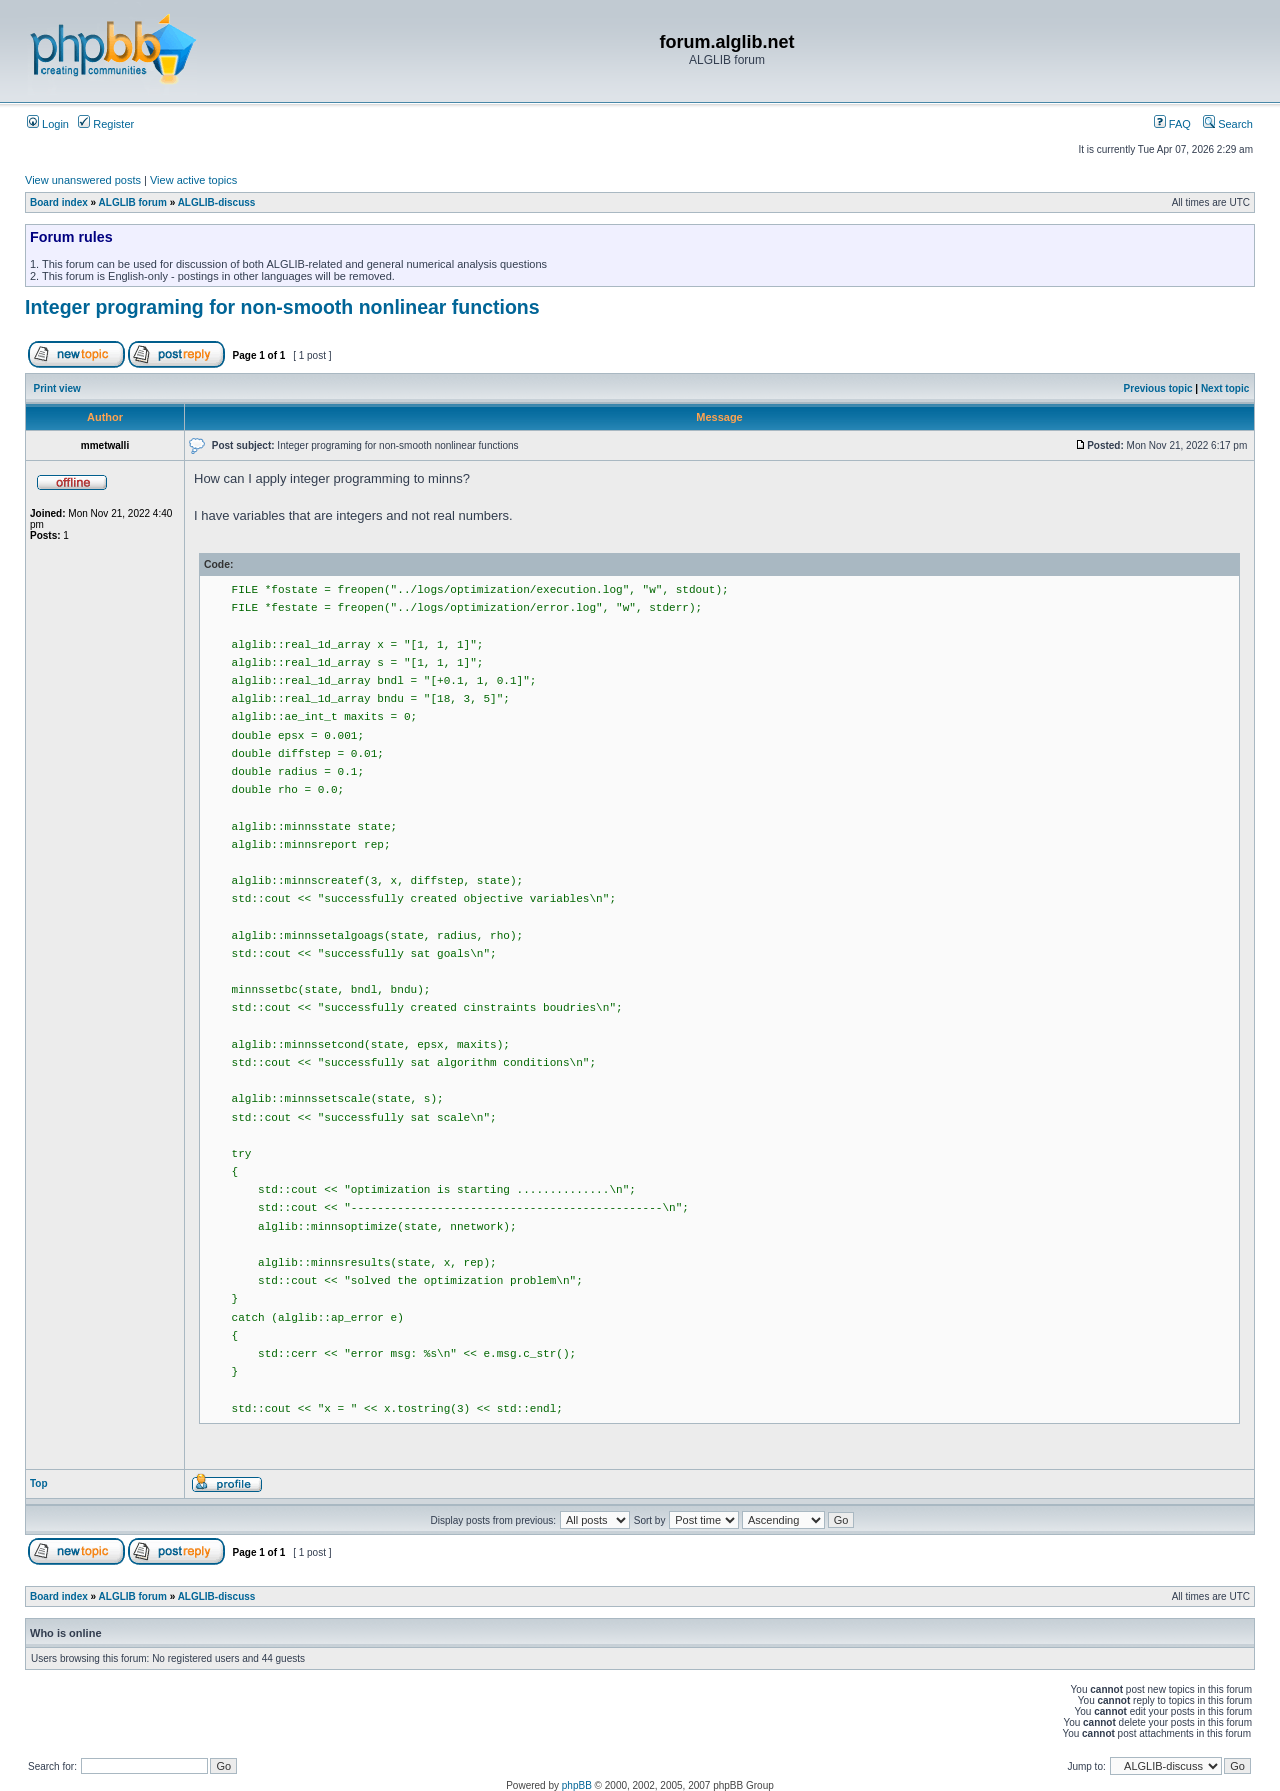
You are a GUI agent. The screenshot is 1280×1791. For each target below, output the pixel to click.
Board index (59, 202)
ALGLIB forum (133, 202)
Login (48, 124)
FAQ (1172, 124)
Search (1228, 124)
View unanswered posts (83, 180)
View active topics (193, 180)
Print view (57, 388)
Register (106, 124)
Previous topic (1158, 388)
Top (39, 1483)
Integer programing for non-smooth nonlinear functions (282, 307)
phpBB (577, 1785)
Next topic (1225, 388)
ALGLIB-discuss (217, 202)
